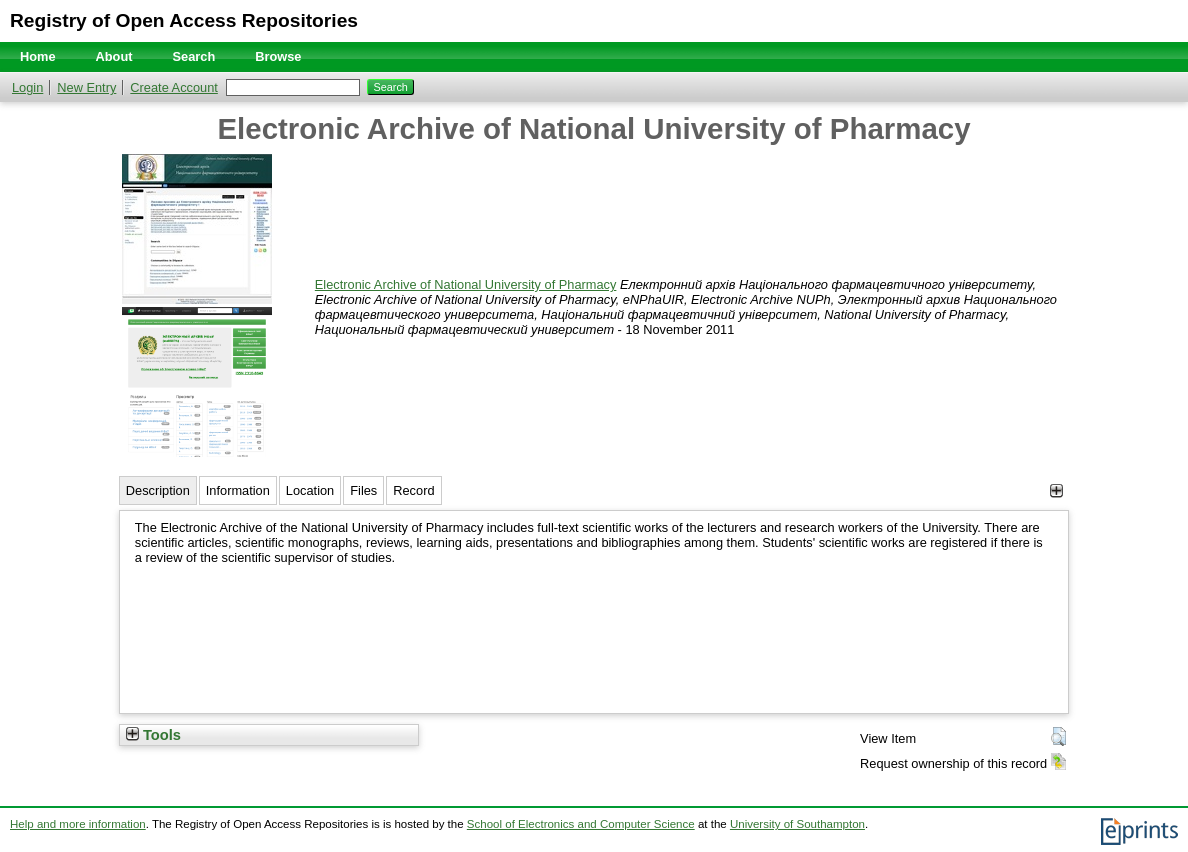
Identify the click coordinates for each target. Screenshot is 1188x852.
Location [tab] (310, 490)
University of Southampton (797, 824)
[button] (1058, 737)
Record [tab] (413, 490)
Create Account (174, 87)
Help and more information (78, 824)
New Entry (86, 87)
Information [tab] (238, 490)
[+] (1056, 490)
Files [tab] (363, 490)
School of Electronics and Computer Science (581, 824)
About (114, 56)
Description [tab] (158, 490)
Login (27, 87)
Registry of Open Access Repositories (184, 20)
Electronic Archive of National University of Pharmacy (466, 284)
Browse (278, 56)
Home (38, 56)
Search (194, 56)
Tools (153, 735)
